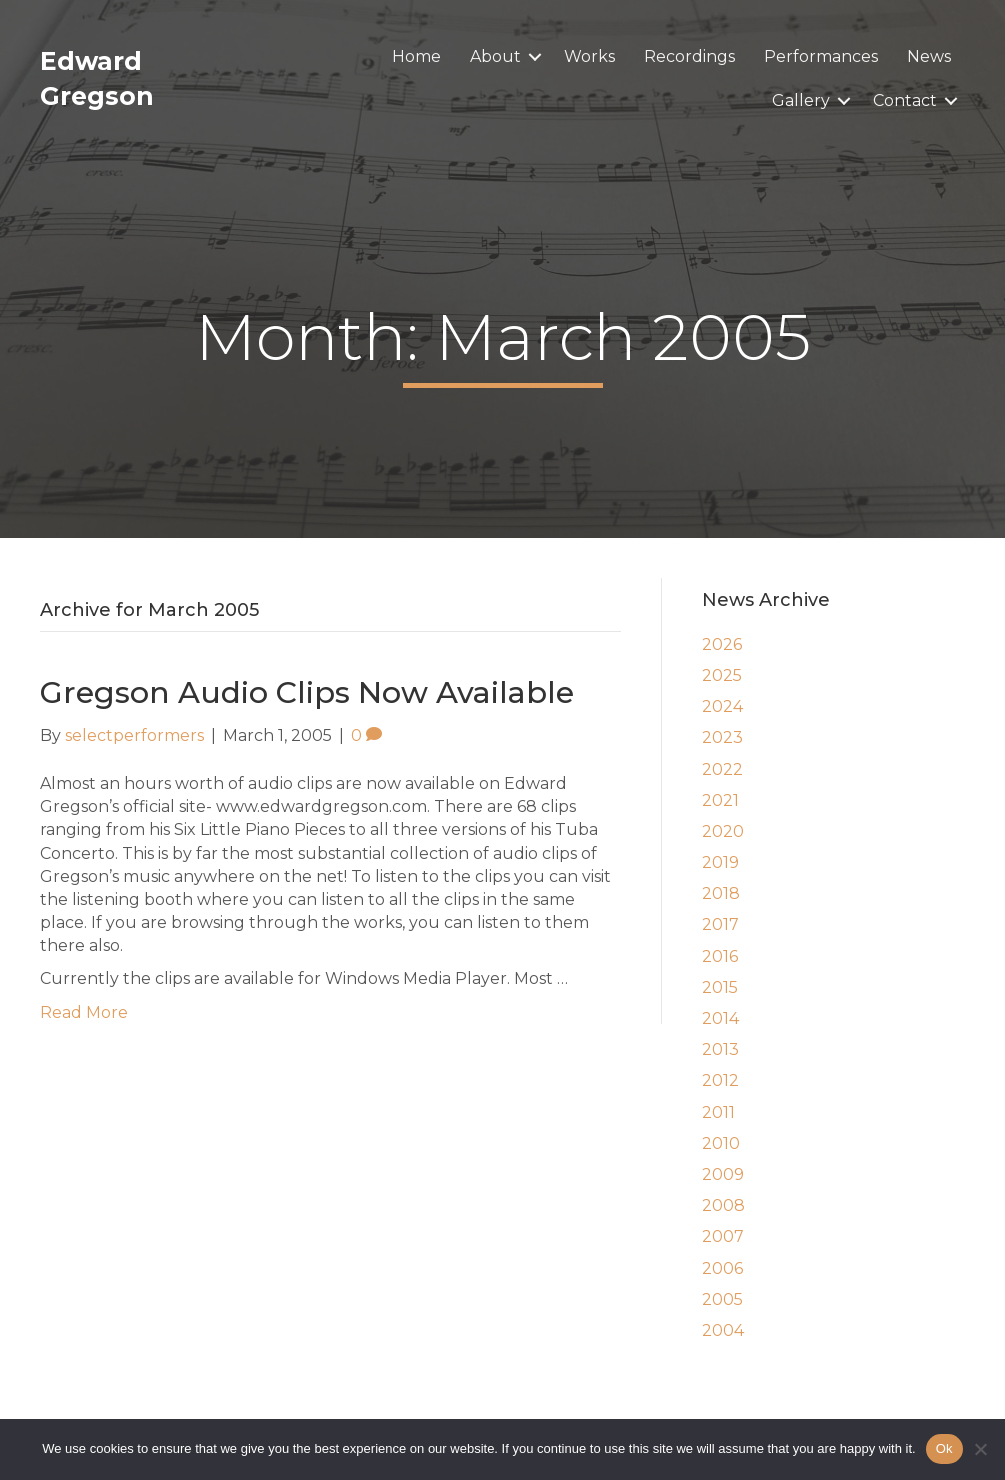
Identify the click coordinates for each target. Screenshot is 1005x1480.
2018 (721, 893)
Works (589, 56)
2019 (720, 862)
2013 (720, 1049)
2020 (723, 831)
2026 (722, 644)
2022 (722, 769)
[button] (535, 57)
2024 (722, 706)
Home (416, 56)
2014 (720, 1018)
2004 (723, 1330)
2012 (720, 1080)
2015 (720, 987)
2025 (722, 675)
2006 (722, 1268)
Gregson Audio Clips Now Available (307, 692)
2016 (720, 956)
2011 (718, 1112)
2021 (720, 800)
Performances (821, 56)
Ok (944, 1448)
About (495, 56)
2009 (723, 1174)
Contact (905, 100)
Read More (84, 1012)
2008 (723, 1205)
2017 (720, 924)
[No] (980, 1449)
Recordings (689, 56)
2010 (721, 1143)
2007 (723, 1236)
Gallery (801, 100)
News (929, 56)
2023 (722, 737)
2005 (722, 1299)
